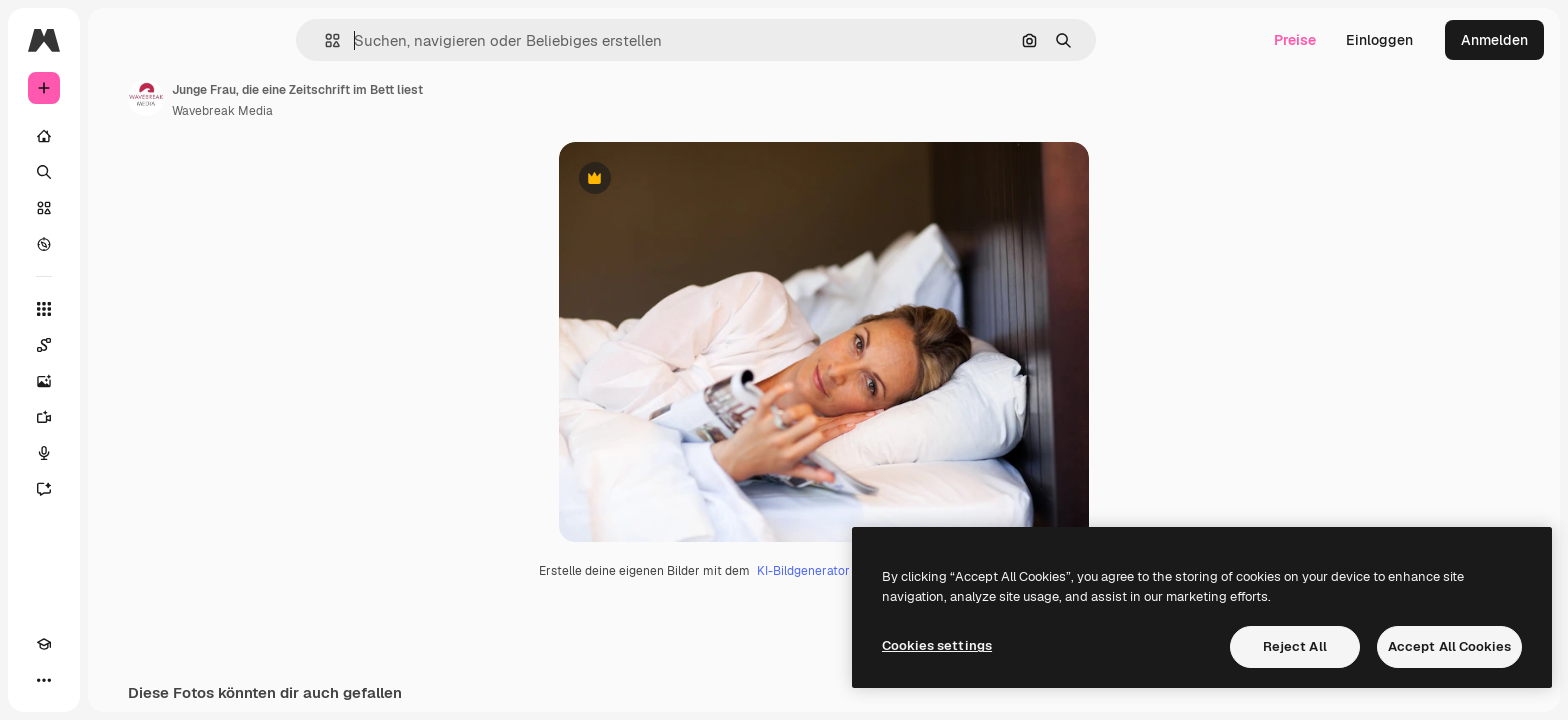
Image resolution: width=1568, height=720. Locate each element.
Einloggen (1379, 40)
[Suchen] (120, 172)
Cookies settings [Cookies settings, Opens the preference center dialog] (937, 645)
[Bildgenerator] (120, 381)
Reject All (1295, 646)
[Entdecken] (120, 244)
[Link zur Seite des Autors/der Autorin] (298, 98)
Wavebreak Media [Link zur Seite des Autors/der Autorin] (374, 111)
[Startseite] (120, 136)
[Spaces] (120, 345)
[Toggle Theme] (80, 680)
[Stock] (120, 208)
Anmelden (1494, 40)
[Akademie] (44, 680)
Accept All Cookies (1449, 646)
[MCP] (116, 680)
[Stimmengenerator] (120, 453)
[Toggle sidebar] (196, 40)
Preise (1295, 40)
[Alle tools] (120, 309)
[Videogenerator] (120, 417)
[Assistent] (120, 489)
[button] (400, 40)
